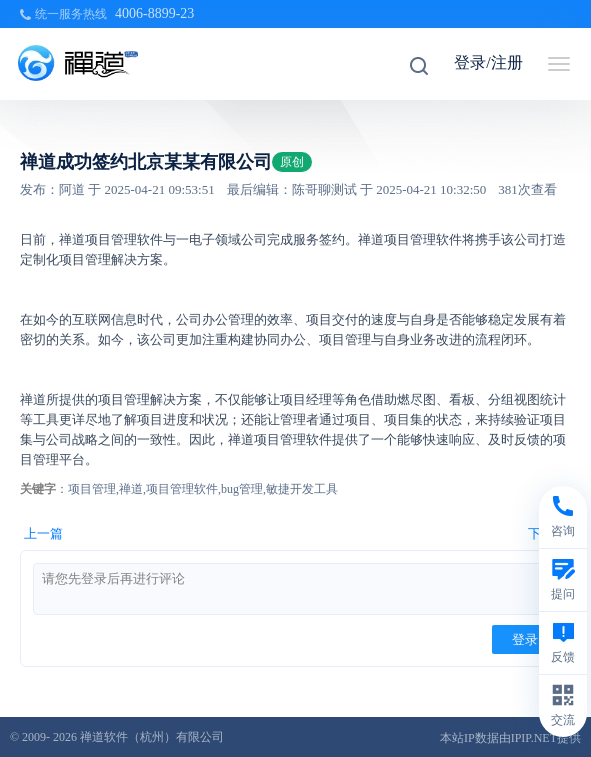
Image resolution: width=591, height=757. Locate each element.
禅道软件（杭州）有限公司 (152, 737)
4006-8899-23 (154, 13)
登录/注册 (488, 62)
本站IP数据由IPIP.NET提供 (510, 738)
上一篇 (43, 533)
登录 (525, 639)
